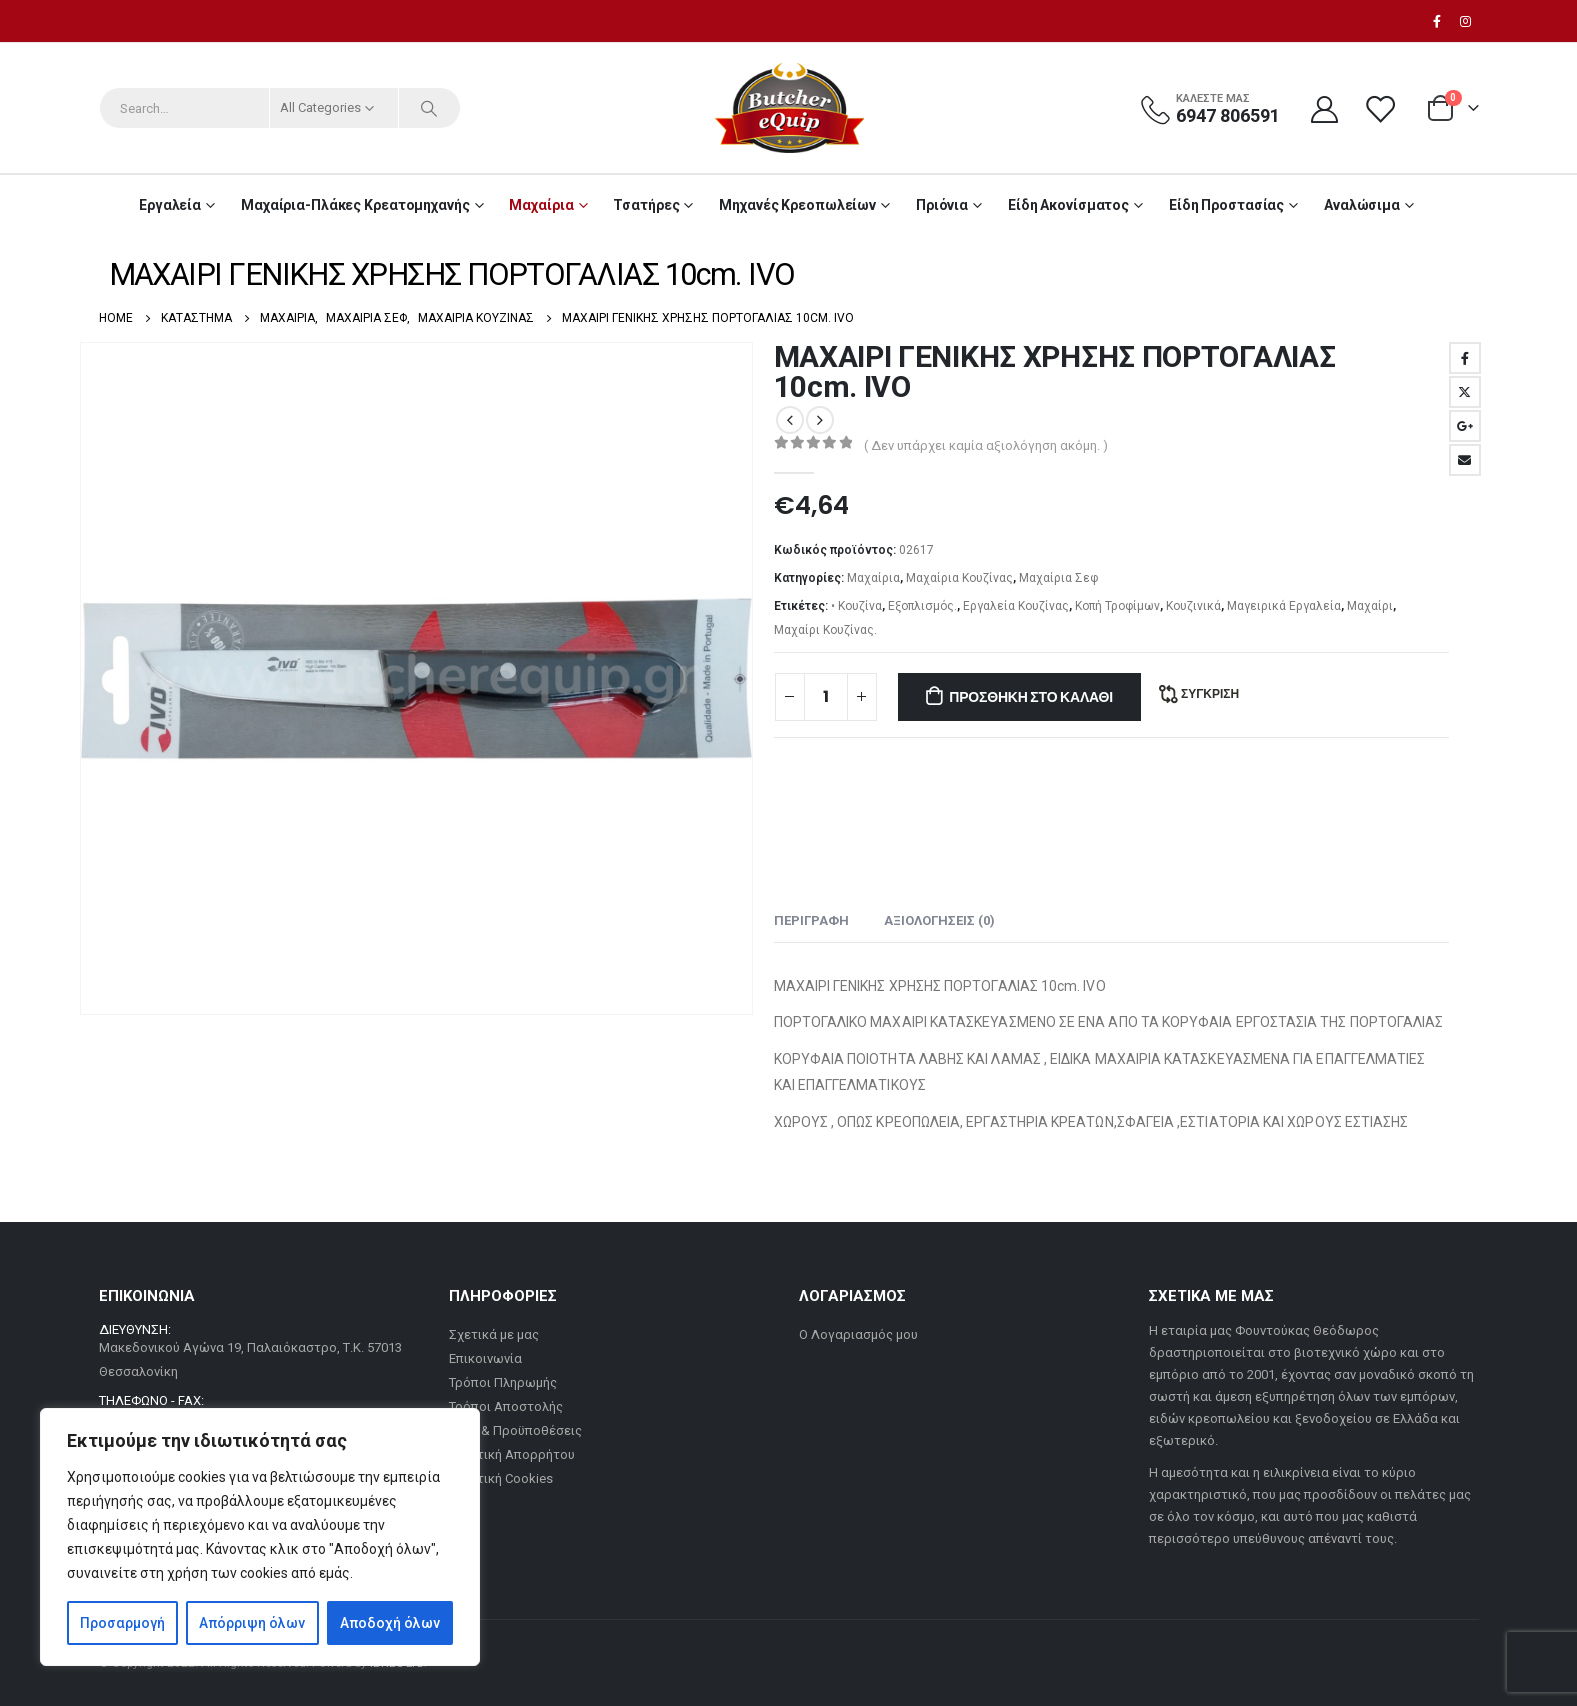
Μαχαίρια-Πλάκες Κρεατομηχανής (355, 205)
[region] (260, 1537)
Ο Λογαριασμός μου (858, 1334)
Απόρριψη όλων (252, 1623)
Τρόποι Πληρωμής (503, 1382)
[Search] (430, 108)
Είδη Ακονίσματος (1068, 205)
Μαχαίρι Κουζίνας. (825, 630)
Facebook (1465, 358)
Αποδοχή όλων (390, 1623)
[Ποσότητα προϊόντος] (826, 697)
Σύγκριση (1210, 693)
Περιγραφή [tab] (811, 920)
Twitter (1465, 392)
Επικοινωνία (485, 1358)
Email (1465, 460)
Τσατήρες (646, 205)
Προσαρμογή (122, 1623)
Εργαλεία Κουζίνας (1016, 606)
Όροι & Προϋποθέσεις (515, 1430)
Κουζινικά (1193, 606)
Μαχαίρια (541, 205)
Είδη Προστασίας (1226, 205)
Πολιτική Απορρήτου (512, 1454)
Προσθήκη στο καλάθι (1031, 697)
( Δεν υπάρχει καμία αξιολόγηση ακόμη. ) (986, 445)
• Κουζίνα (856, 606)
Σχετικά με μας (494, 1334)
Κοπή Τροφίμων (1117, 606)
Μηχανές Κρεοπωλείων (797, 205)
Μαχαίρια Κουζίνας (959, 578)
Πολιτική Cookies (501, 1478)
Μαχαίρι (1370, 606)
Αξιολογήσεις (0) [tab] (939, 920)
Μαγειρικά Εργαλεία (1284, 606)
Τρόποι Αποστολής (506, 1406)
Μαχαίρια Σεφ (1058, 578)
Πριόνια (942, 205)
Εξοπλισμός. (922, 606)
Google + (1465, 426)
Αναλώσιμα (1362, 205)
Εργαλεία (170, 205)
